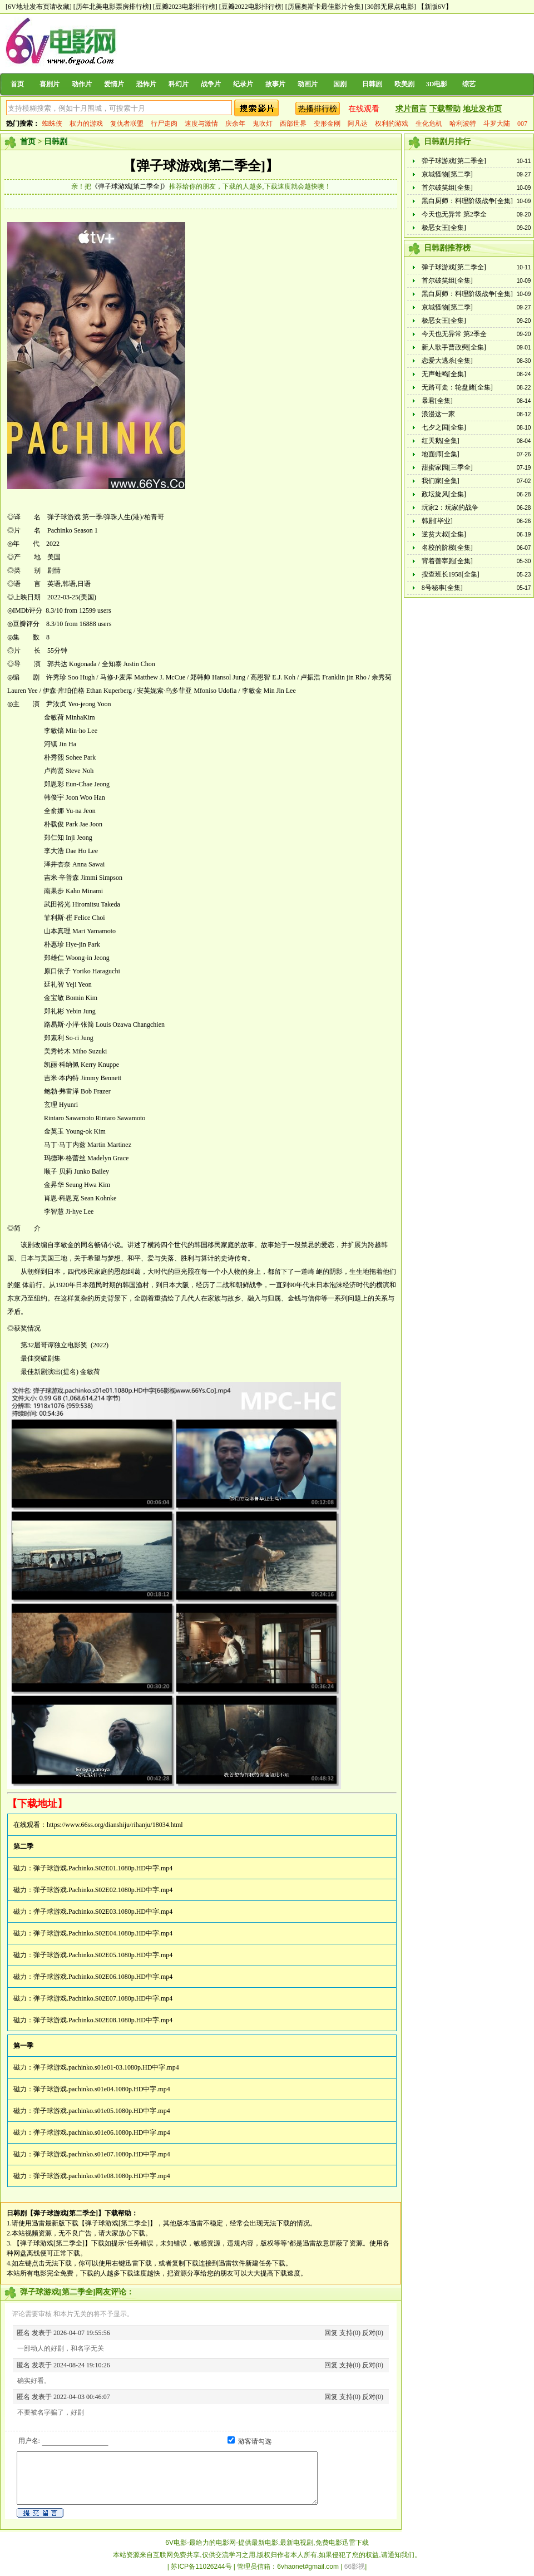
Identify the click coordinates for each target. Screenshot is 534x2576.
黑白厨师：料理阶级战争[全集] (467, 201)
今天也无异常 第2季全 (454, 214)
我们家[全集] (440, 481)
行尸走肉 (164, 123)
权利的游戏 (391, 123)
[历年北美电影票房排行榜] (112, 7)
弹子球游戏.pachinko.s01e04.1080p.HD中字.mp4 (101, 2089)
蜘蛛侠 (52, 123)
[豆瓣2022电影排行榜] (251, 7)
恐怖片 (146, 84)
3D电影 (437, 84)
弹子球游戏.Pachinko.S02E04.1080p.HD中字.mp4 (102, 1933)
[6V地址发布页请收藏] (39, 7)
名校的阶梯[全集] (447, 547)
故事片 (275, 84)
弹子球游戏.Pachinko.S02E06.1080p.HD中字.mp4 (102, 1977)
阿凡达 (358, 123)
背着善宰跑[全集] (447, 561)
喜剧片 (49, 84)
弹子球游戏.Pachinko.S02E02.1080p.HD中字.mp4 (102, 1890)
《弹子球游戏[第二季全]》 (130, 186)
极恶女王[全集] (444, 228)
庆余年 (235, 123)
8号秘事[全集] (442, 588)
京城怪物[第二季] (447, 174)
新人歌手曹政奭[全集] (454, 347)
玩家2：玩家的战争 (450, 507)
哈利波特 (462, 123)
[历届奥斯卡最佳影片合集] (324, 7)
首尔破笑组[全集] (447, 187)
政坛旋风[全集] (444, 494)
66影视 (354, 2566)
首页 (17, 84)
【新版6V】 (435, 7)
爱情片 (114, 84)
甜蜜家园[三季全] (447, 467)
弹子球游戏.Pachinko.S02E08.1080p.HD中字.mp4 (102, 2020)
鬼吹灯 (263, 123)
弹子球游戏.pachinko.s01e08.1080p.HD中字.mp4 (101, 2176)
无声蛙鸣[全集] (444, 374)
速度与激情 (201, 123)
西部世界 (293, 123)
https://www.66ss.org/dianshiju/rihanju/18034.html (115, 1825)
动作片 (82, 84)
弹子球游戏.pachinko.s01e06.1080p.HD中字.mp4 (101, 2132)
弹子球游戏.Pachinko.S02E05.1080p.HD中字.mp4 (102, 1955)
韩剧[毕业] (437, 521)
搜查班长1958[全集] (450, 574)
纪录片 (243, 84)
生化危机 (429, 123)
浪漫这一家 (438, 414)
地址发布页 (482, 109)
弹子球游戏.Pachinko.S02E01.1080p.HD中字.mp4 (102, 1868)
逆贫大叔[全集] (444, 534)
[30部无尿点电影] (390, 7)
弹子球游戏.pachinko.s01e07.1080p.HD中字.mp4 (101, 2154)
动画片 (308, 84)
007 (522, 123)
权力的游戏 (86, 123)
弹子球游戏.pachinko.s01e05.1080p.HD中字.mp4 (101, 2111)
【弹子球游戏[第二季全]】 (201, 166)
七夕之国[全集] (444, 427)
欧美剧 (404, 84)
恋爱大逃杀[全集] (447, 361)
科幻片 (179, 84)
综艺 (469, 84)
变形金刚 (327, 123)
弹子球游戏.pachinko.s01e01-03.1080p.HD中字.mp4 (106, 2067)
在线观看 (363, 109)
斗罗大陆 (496, 123)
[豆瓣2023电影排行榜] (185, 7)
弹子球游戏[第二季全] (454, 161)
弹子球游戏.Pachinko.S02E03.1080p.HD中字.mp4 (102, 1911)
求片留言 (411, 109)
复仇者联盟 (127, 123)
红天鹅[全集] (440, 441)
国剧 (340, 84)
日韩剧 (372, 84)
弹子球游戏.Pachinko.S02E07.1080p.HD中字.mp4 (102, 1998)
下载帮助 (445, 109)
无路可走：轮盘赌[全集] (457, 387)
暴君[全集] (437, 401)
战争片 (211, 84)
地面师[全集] (440, 454)
